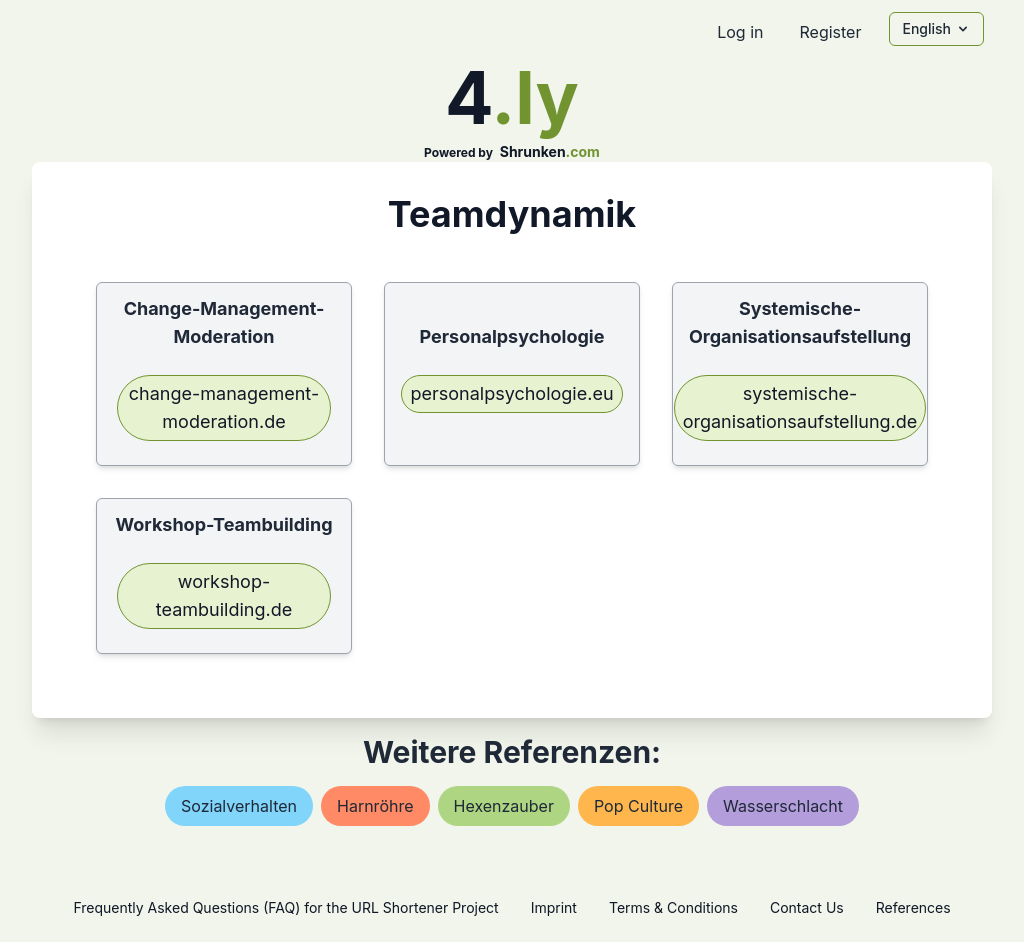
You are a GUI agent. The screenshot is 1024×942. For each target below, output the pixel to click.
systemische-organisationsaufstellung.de (800, 407)
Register (830, 32)
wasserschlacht (783, 806)
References (913, 907)
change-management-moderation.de (224, 407)
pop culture (638, 806)
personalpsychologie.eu (511, 393)
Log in (740, 32)
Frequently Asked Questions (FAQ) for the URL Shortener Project (285, 907)
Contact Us (807, 907)
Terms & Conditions (673, 907)
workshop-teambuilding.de (224, 595)
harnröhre (375, 806)
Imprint (554, 907)
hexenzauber (504, 806)
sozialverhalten (239, 806)
